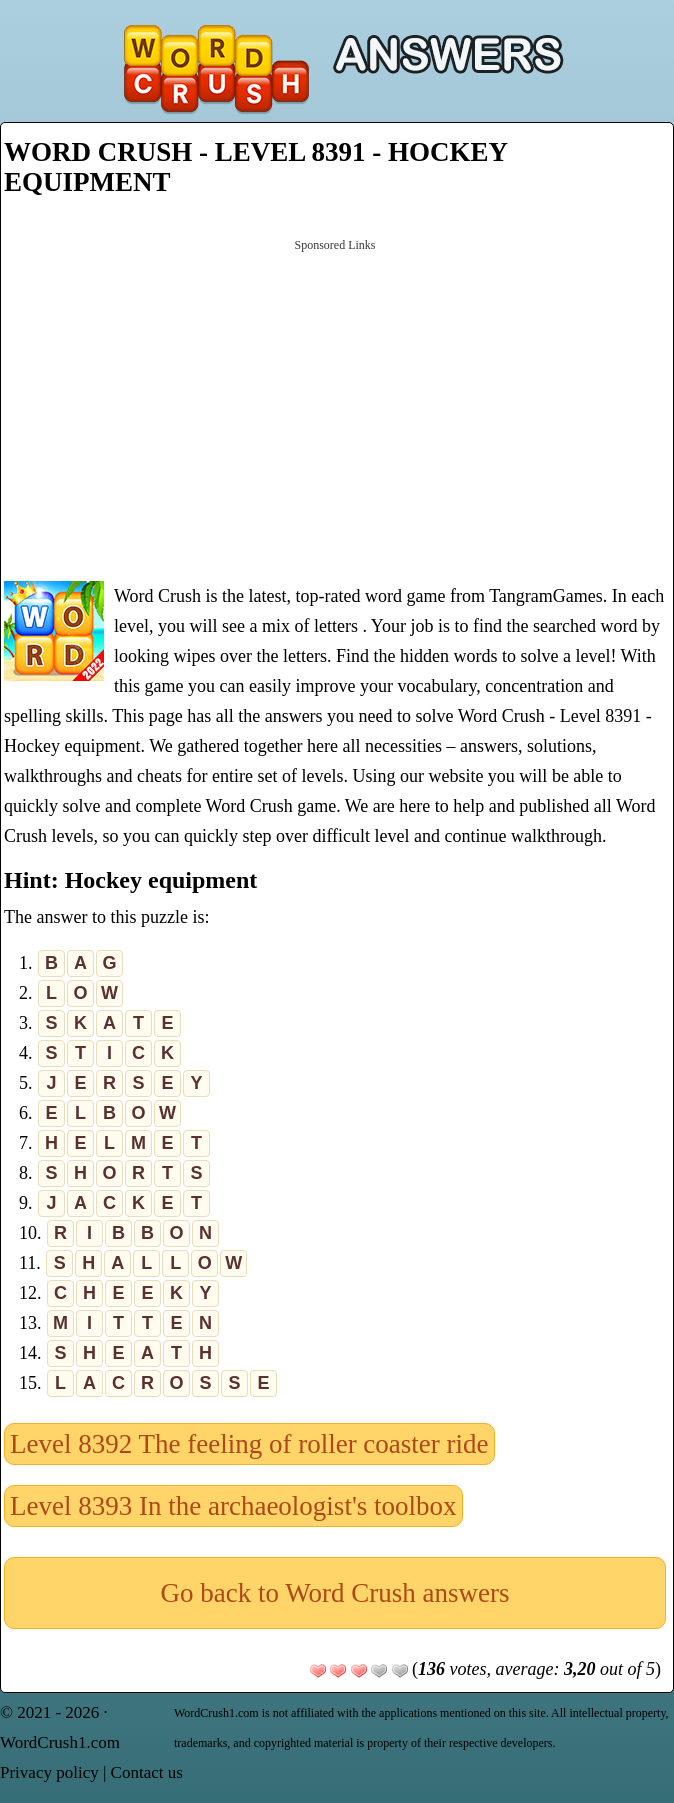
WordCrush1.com (60, 1742)
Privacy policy (49, 1772)
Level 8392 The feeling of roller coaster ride (249, 1444)
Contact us (147, 1772)
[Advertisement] (335, 408)
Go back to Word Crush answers (334, 1593)
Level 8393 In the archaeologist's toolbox (233, 1506)
